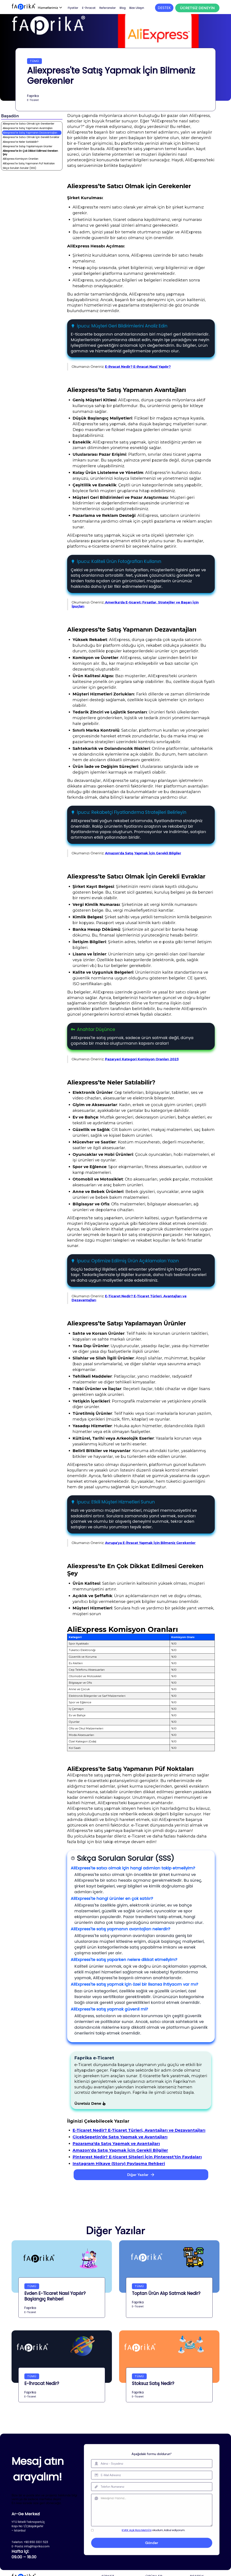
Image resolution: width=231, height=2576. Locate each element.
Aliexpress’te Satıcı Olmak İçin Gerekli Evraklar (31, 137)
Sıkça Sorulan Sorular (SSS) (19, 168)
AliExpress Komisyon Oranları (20, 159)
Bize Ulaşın (136, 8)
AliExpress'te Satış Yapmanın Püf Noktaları (29, 163)
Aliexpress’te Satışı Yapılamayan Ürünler (27, 146)
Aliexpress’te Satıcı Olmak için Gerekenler (28, 123)
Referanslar (107, 8)
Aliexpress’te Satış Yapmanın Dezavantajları (30, 132)
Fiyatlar (73, 8)
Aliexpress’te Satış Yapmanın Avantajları (28, 128)
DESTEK (164, 7)
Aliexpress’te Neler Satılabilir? (20, 142)
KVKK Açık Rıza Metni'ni (136, 2534)
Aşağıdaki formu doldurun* (152, 2457)
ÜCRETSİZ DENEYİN (197, 8)
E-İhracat (89, 8)
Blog (122, 8)
